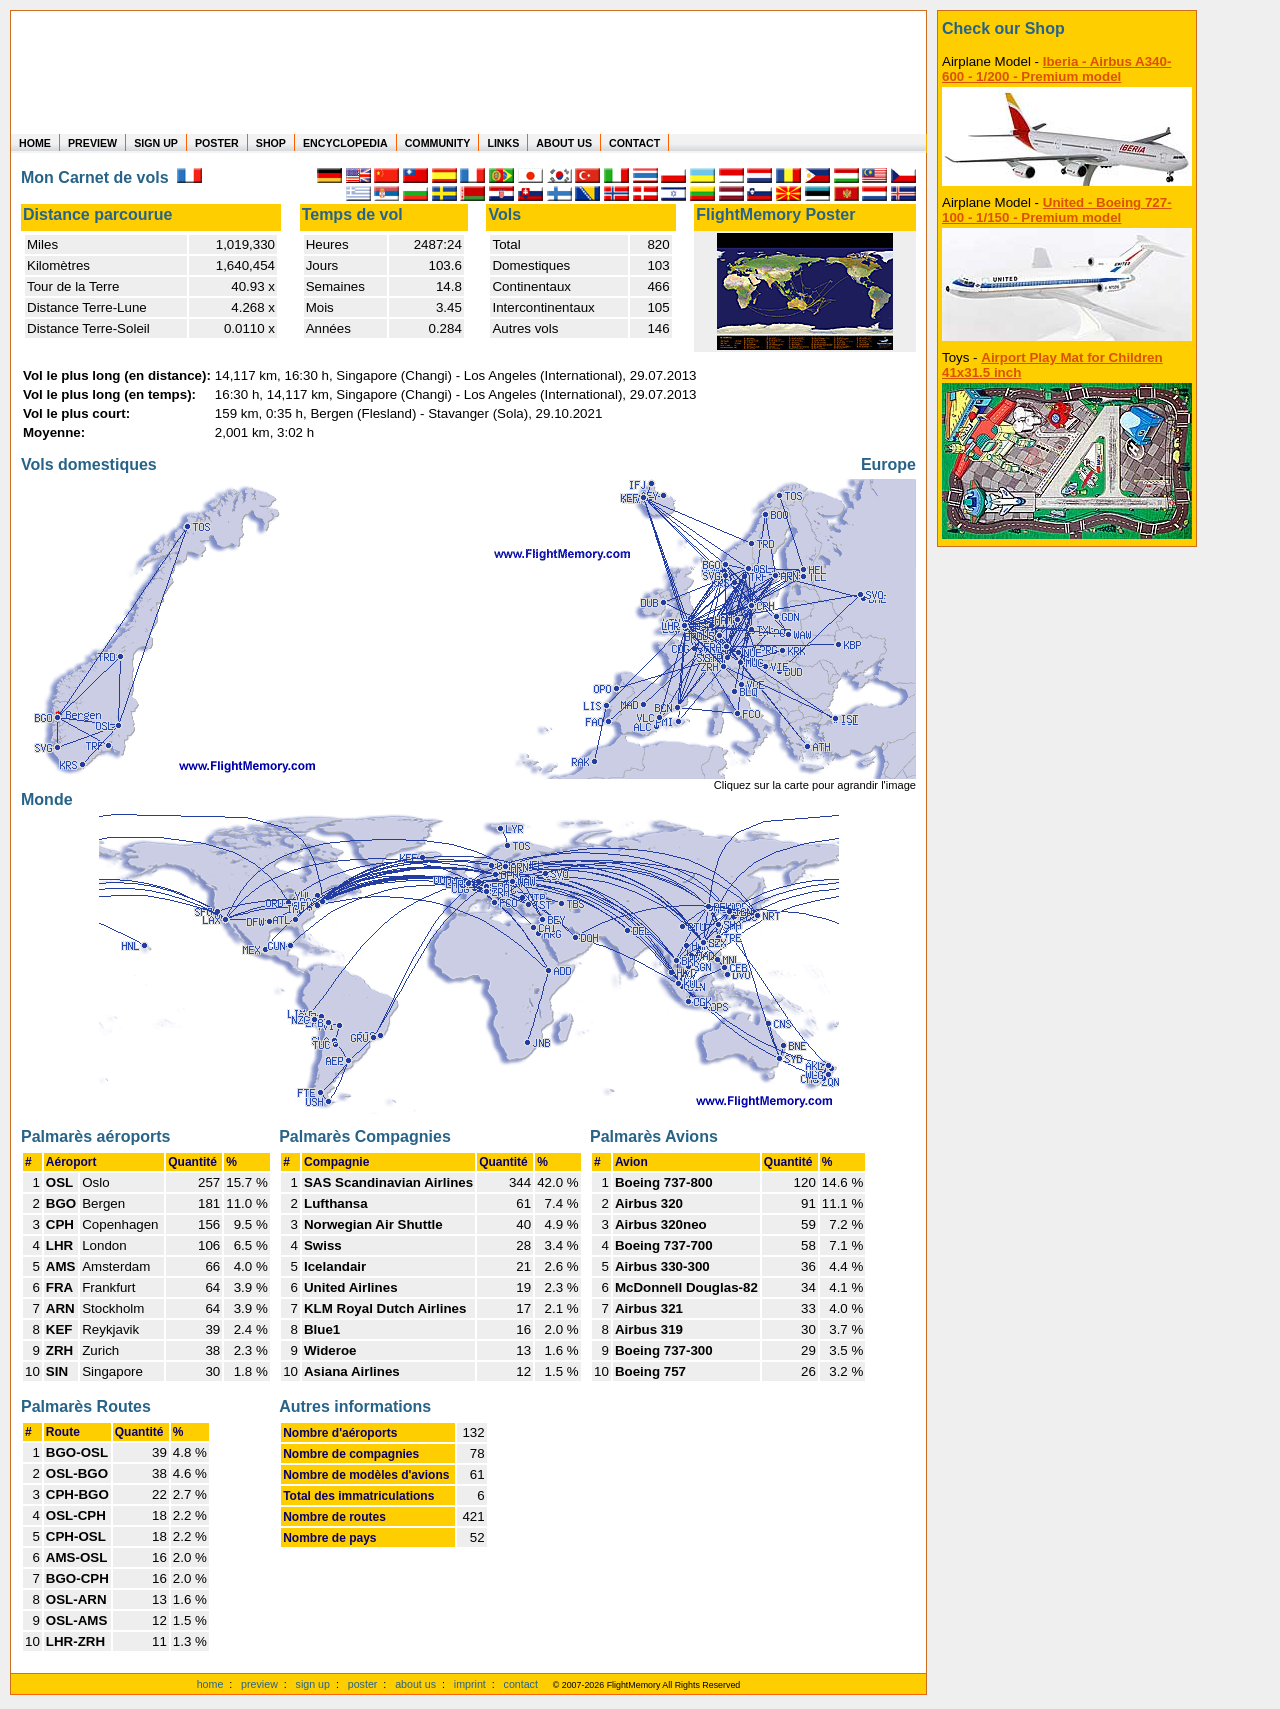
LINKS (503, 143)
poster (363, 1684)
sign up (313, 1684)
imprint (470, 1684)
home (210, 1684)
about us (415, 1684)
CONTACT (634, 143)
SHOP (271, 143)
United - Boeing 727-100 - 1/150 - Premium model (1057, 210)
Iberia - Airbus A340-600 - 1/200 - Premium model (1056, 69)
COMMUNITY (438, 143)
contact (521, 1684)
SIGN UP (156, 143)
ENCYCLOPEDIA (345, 143)
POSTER (217, 143)
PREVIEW (92, 143)
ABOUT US (564, 143)
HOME (35, 143)
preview (259, 1684)
